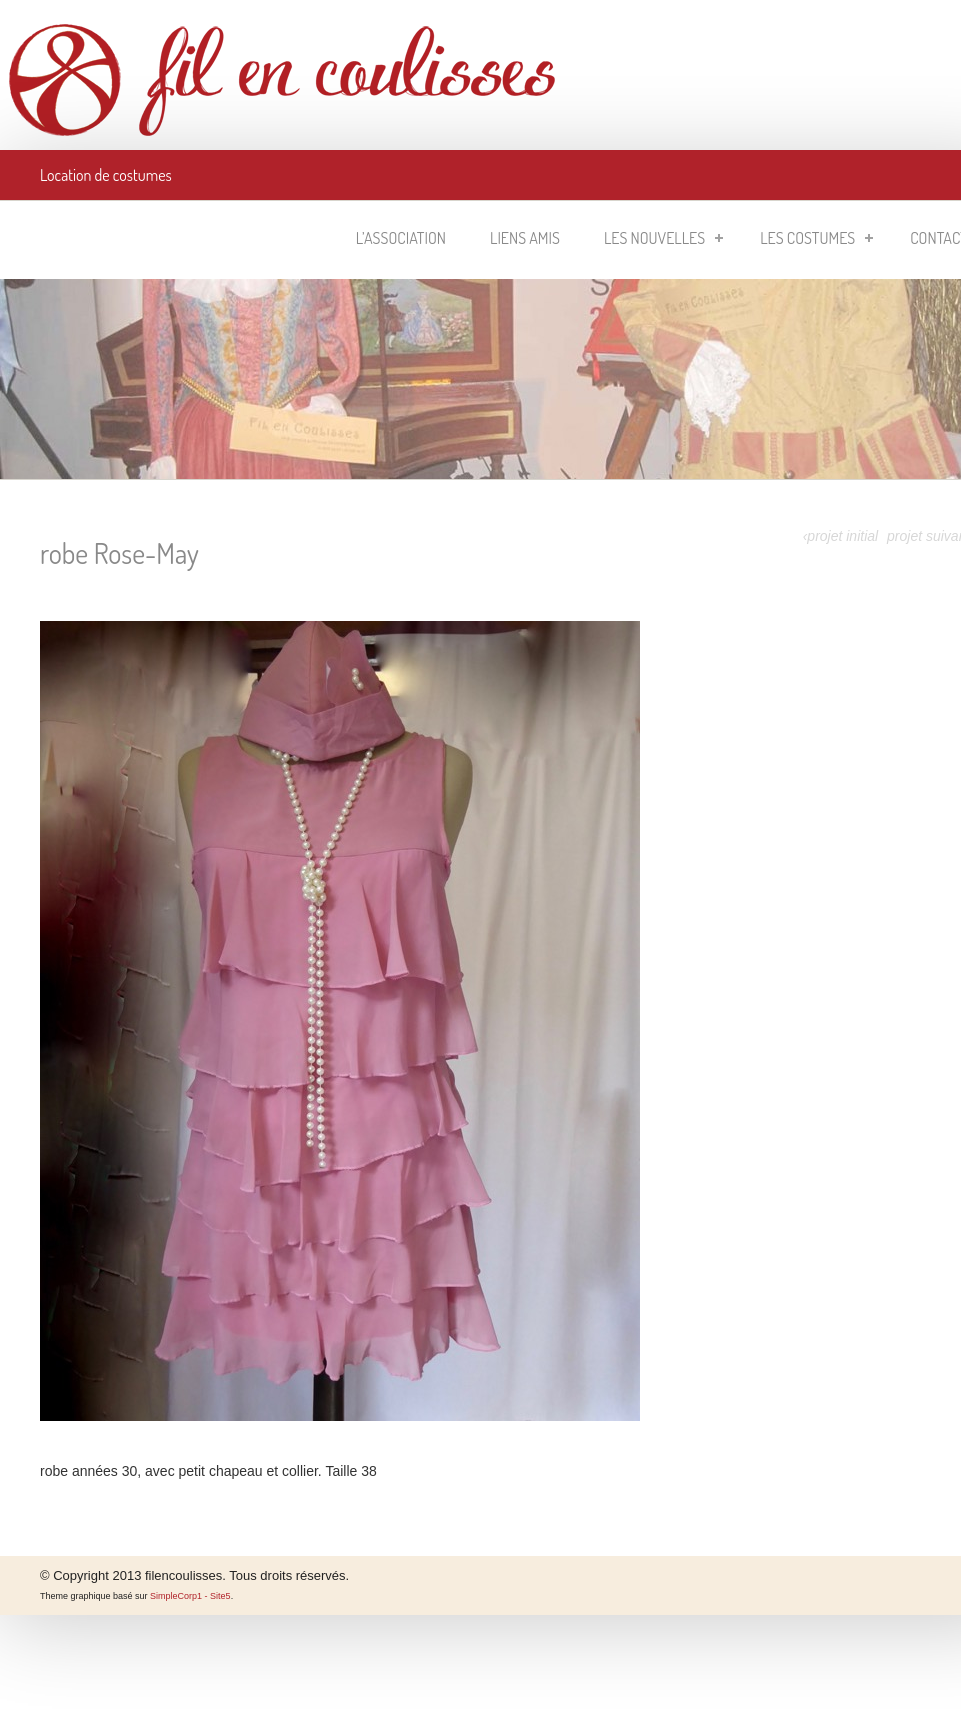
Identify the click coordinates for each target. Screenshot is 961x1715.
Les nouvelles (663, 238)
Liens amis (525, 238)
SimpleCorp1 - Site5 (190, 1596)
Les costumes (816, 238)
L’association (401, 238)
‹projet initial (840, 536)
